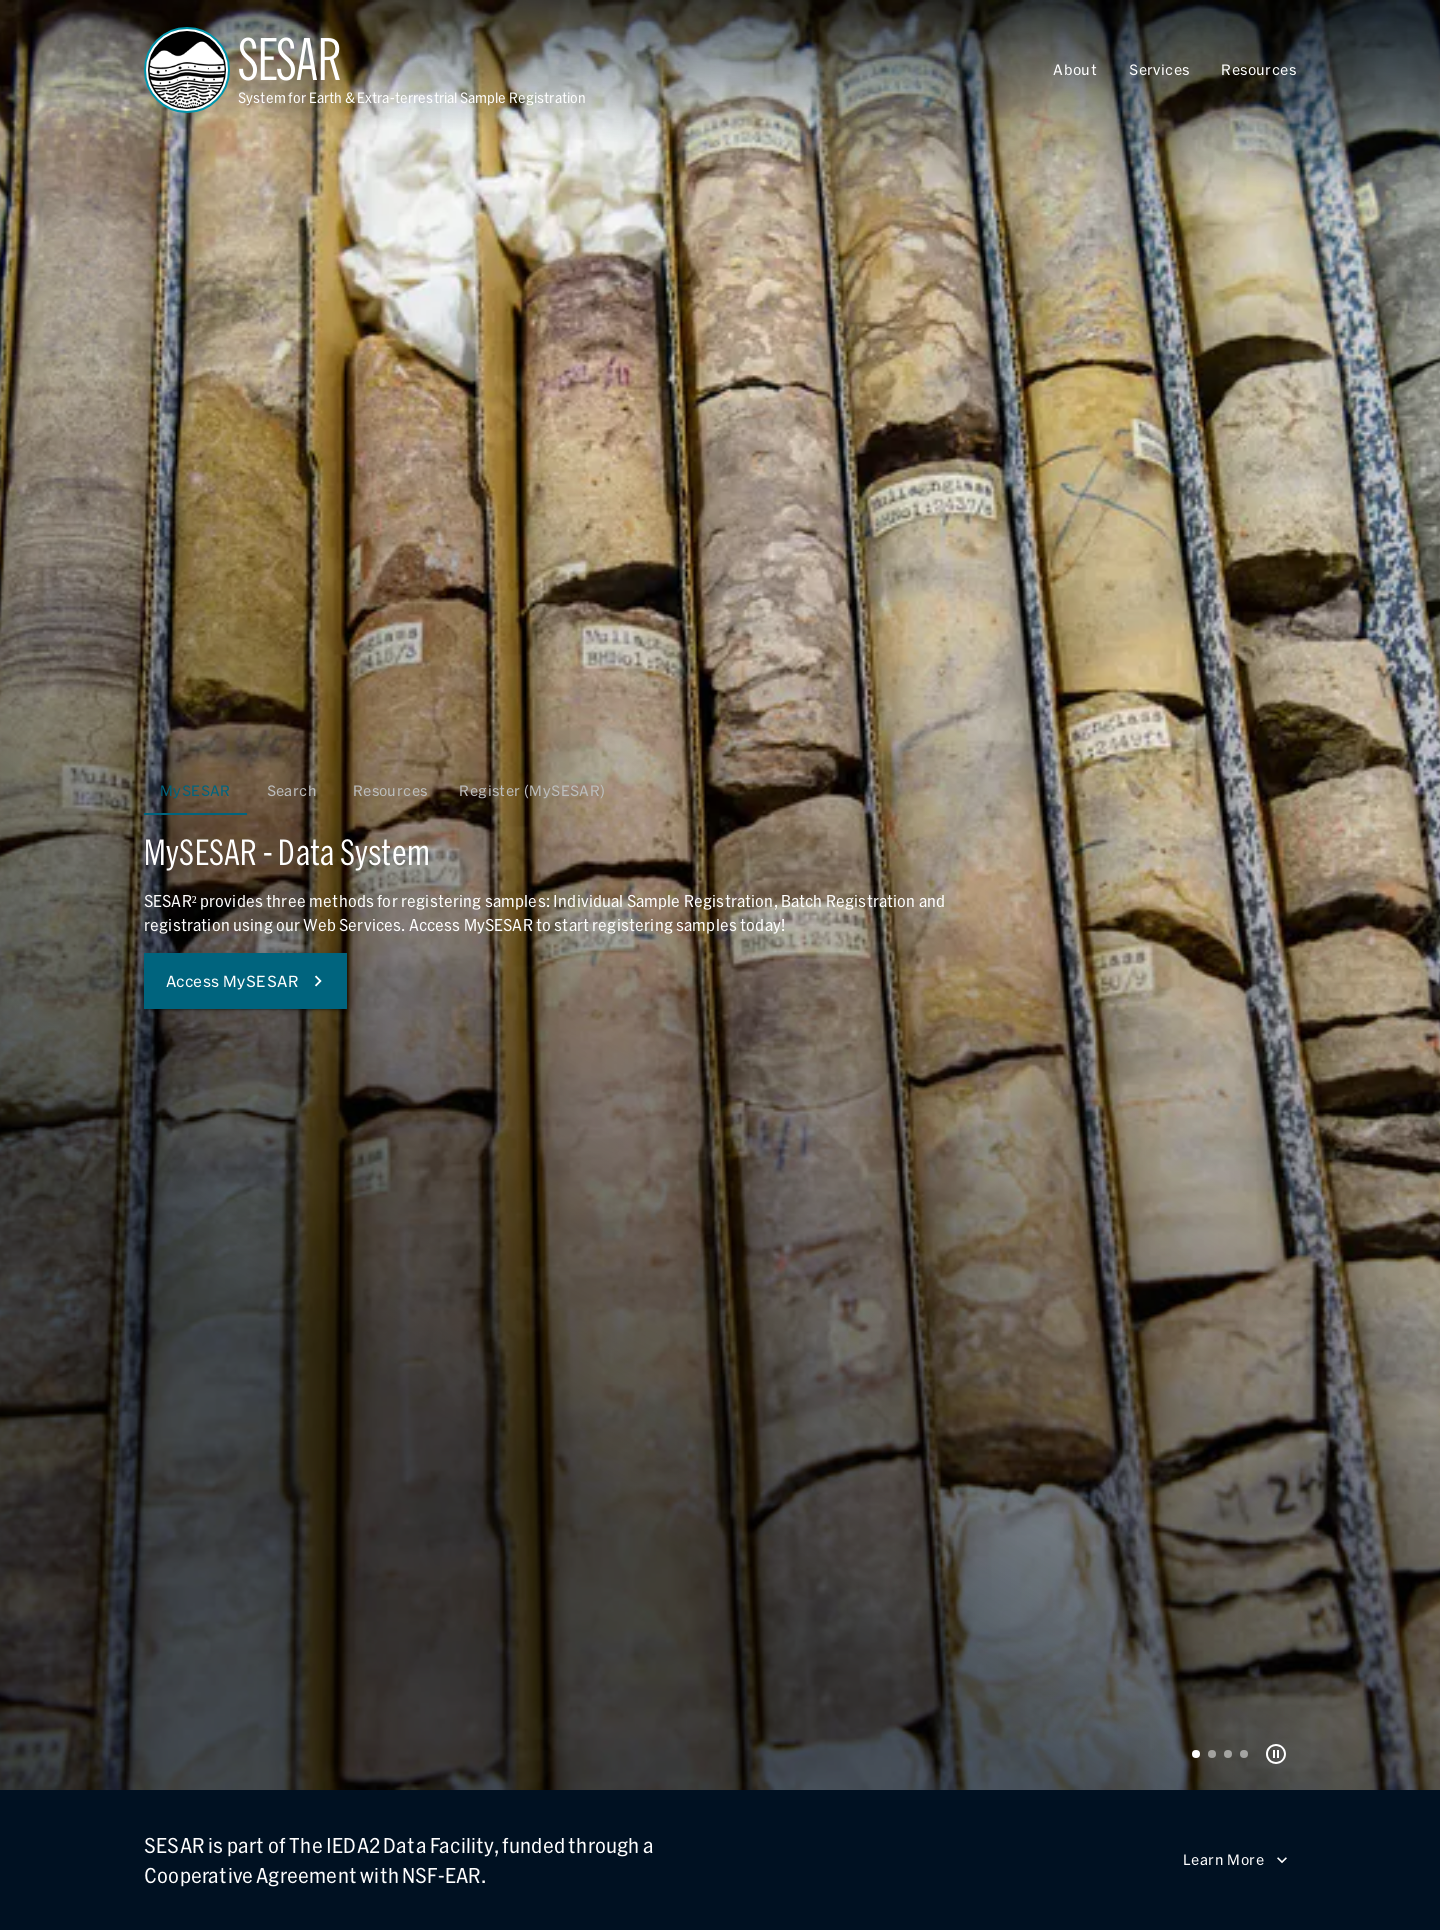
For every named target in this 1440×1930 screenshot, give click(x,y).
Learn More (1235, 1860)
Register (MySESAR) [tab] (532, 791)
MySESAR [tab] (195, 791)
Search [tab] (292, 791)
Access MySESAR (245, 981)
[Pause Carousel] (1276, 1754)
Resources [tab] (390, 791)
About (1075, 69)
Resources (1258, 69)
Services (1159, 69)
